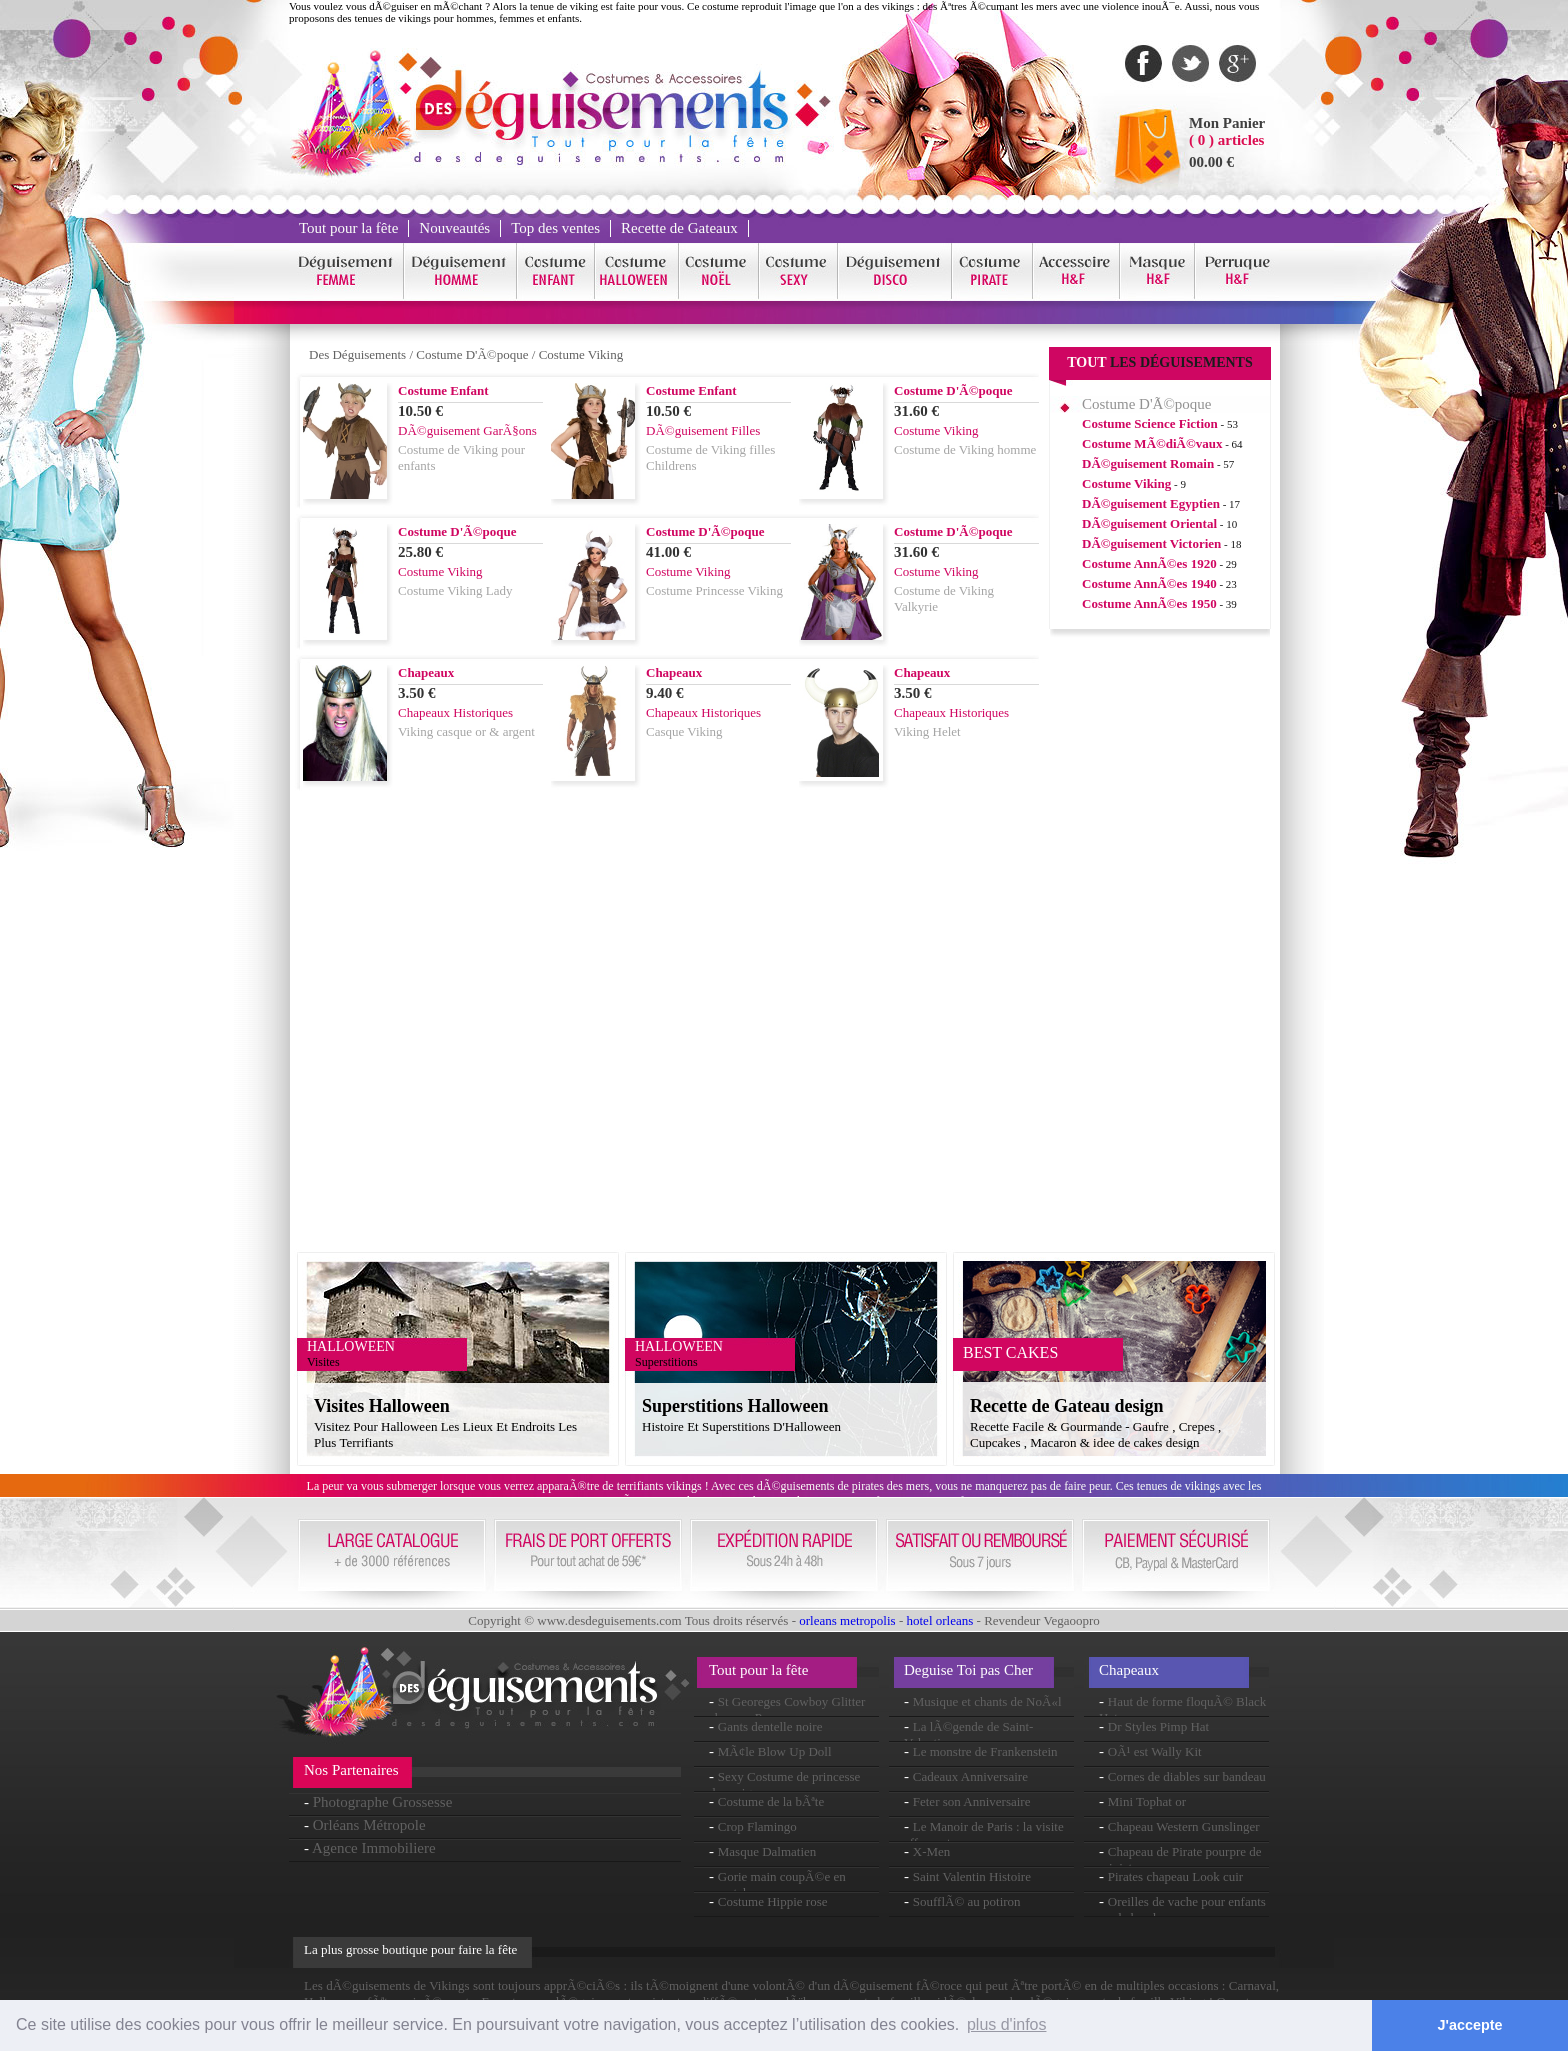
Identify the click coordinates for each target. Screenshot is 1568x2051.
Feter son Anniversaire (972, 1801)
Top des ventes (555, 228)
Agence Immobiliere (374, 1848)
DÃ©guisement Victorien (1151, 543)
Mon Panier (1227, 123)
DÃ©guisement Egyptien (1151, 503)
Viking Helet (927, 731)
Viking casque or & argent (466, 731)
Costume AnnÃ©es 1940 (1149, 583)
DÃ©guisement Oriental (1149, 523)
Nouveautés (454, 228)
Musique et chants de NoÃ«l (987, 1701)
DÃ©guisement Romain (1148, 463)
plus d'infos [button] (1007, 2024)
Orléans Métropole (369, 1825)
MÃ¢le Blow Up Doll (775, 1751)
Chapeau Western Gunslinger (1184, 1826)
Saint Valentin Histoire (972, 1876)
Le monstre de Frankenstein (985, 1751)
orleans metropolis (847, 1620)
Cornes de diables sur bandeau (1187, 1776)
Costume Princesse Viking (714, 590)
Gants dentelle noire (770, 1726)
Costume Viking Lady (455, 590)
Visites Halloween (382, 1406)
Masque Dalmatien (767, 1851)
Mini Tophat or (1147, 1801)
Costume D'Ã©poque (472, 354)
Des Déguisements (357, 354)
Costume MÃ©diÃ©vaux (1152, 443)
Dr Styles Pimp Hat (1158, 1726)
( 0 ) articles (1226, 140)
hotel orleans (940, 1620)
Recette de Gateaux (679, 228)
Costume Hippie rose (773, 1901)
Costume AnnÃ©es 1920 (1149, 563)
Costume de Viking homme (965, 449)
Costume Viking (581, 354)
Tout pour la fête (348, 228)
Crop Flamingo (757, 1826)
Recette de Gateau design (1066, 1406)
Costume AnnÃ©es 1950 (1149, 603)
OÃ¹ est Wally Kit (1155, 1751)
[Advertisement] (1160, 949)
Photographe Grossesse (383, 1802)
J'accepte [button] (1470, 2025)
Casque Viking (684, 731)
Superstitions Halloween (735, 1406)
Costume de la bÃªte (771, 1801)
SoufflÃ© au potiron (967, 1901)
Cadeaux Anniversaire (970, 1776)
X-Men (932, 1851)
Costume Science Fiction (1150, 423)
